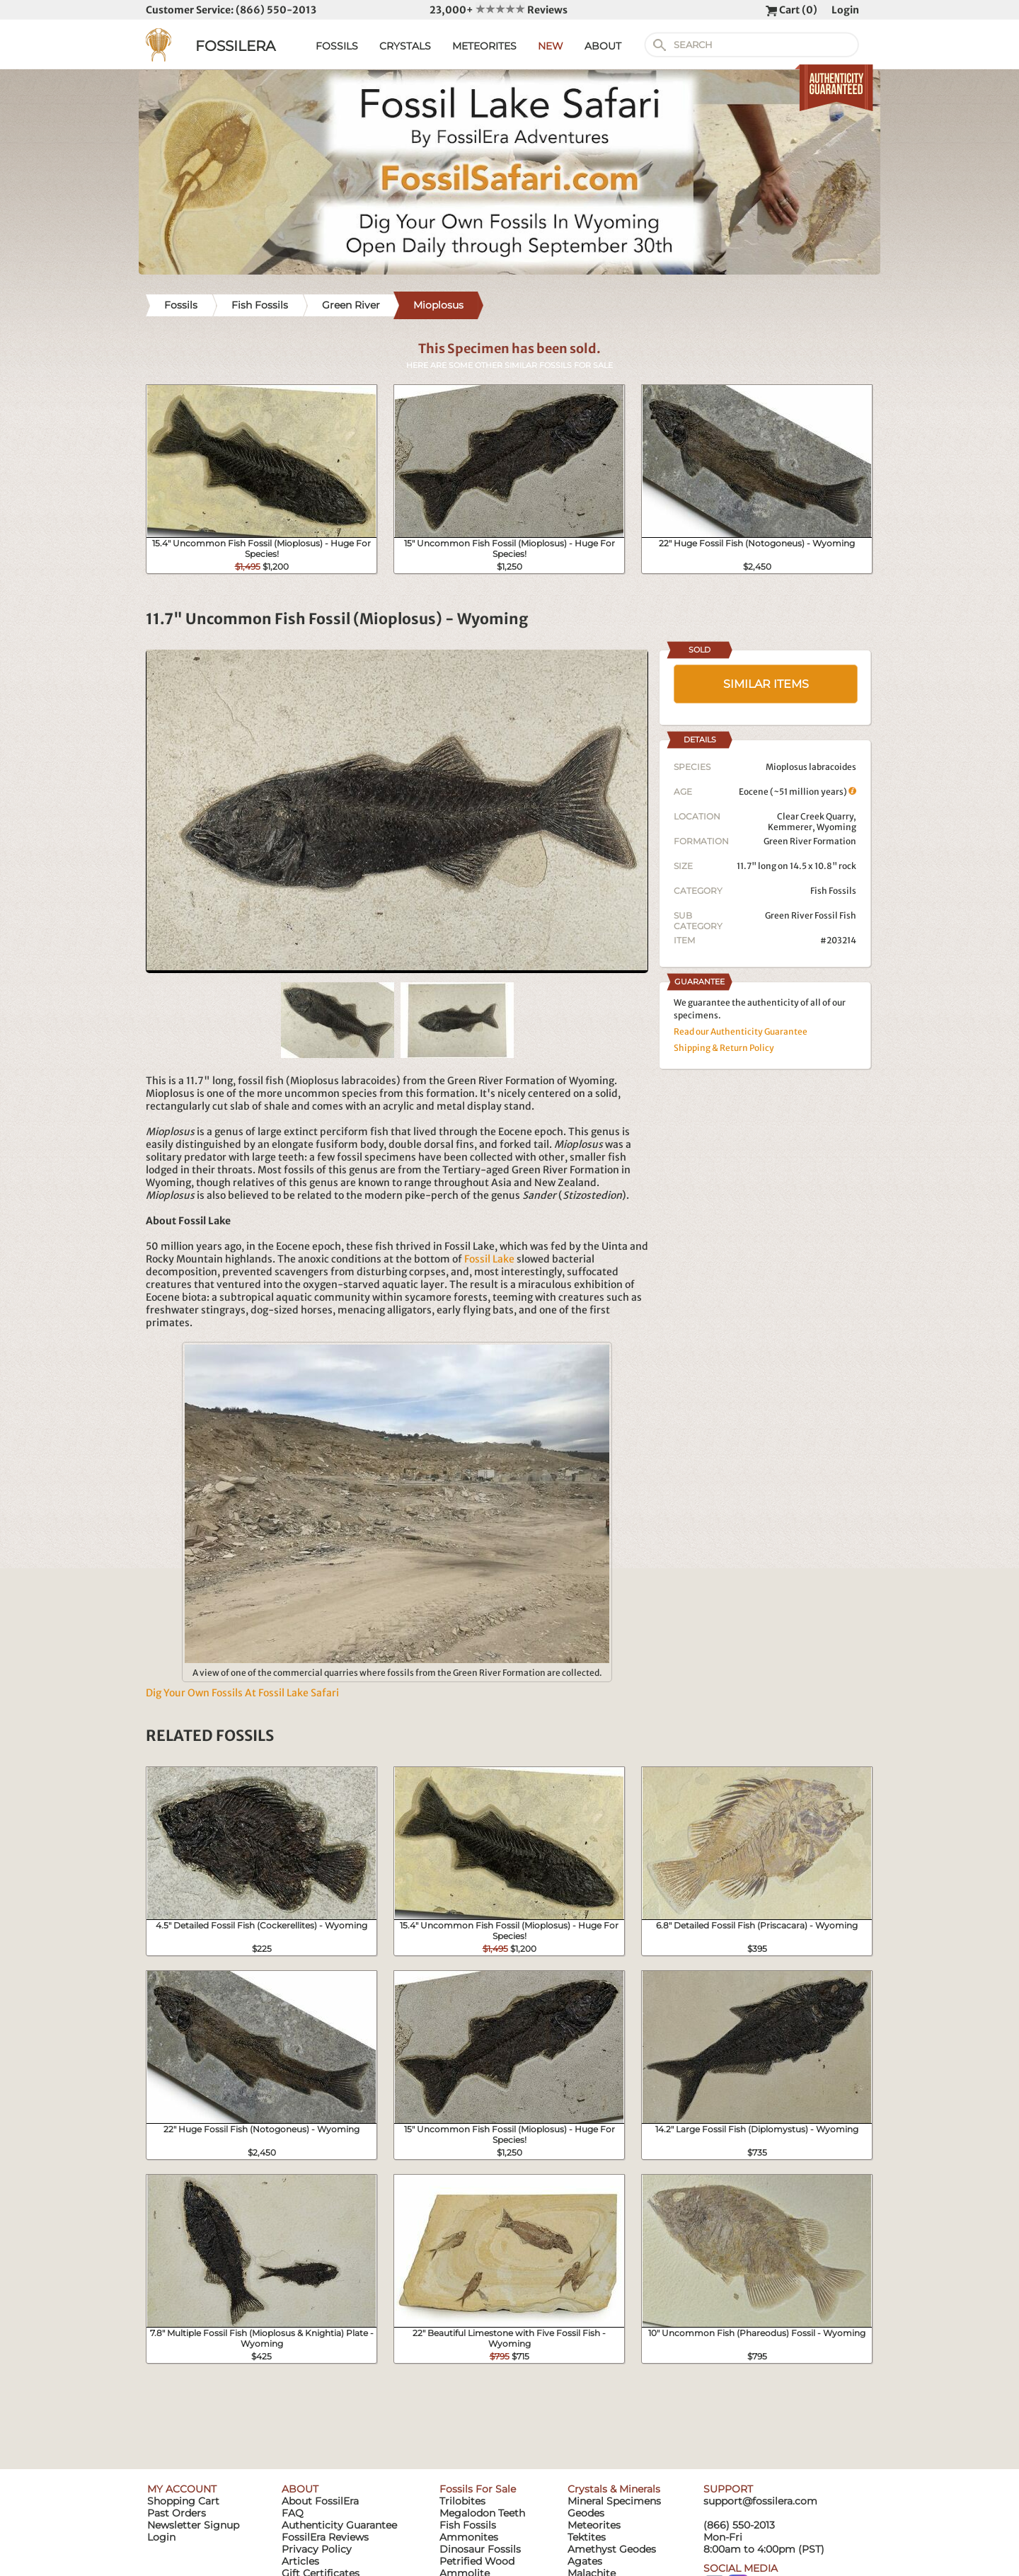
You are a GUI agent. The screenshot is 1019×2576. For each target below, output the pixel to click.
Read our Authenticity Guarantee (740, 1031)
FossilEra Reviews (325, 2537)
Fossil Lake (489, 1259)
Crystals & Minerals (614, 2489)
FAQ (293, 2513)
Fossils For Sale (477, 2489)
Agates (585, 2561)
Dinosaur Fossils (480, 2549)
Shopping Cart (183, 2501)
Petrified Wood (476, 2561)
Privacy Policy (317, 2549)
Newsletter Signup (193, 2525)
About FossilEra (320, 2501)
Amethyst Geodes (612, 2549)
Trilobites (462, 2501)
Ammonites (468, 2537)
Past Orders (176, 2513)
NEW (550, 46)
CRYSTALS (405, 46)
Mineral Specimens (614, 2501)
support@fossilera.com (760, 2501)
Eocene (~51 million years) (797, 791)
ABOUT (603, 46)
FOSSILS (337, 46)
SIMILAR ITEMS (766, 684)
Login (845, 10)
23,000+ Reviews (499, 10)
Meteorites (594, 2525)
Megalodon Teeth (482, 2513)
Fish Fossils (833, 890)
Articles (300, 2561)
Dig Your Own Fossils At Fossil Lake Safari (242, 1692)
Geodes (586, 2513)
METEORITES (484, 46)
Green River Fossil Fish (810, 915)
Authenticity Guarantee (339, 2525)
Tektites (587, 2537)
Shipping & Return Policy (724, 1047)
